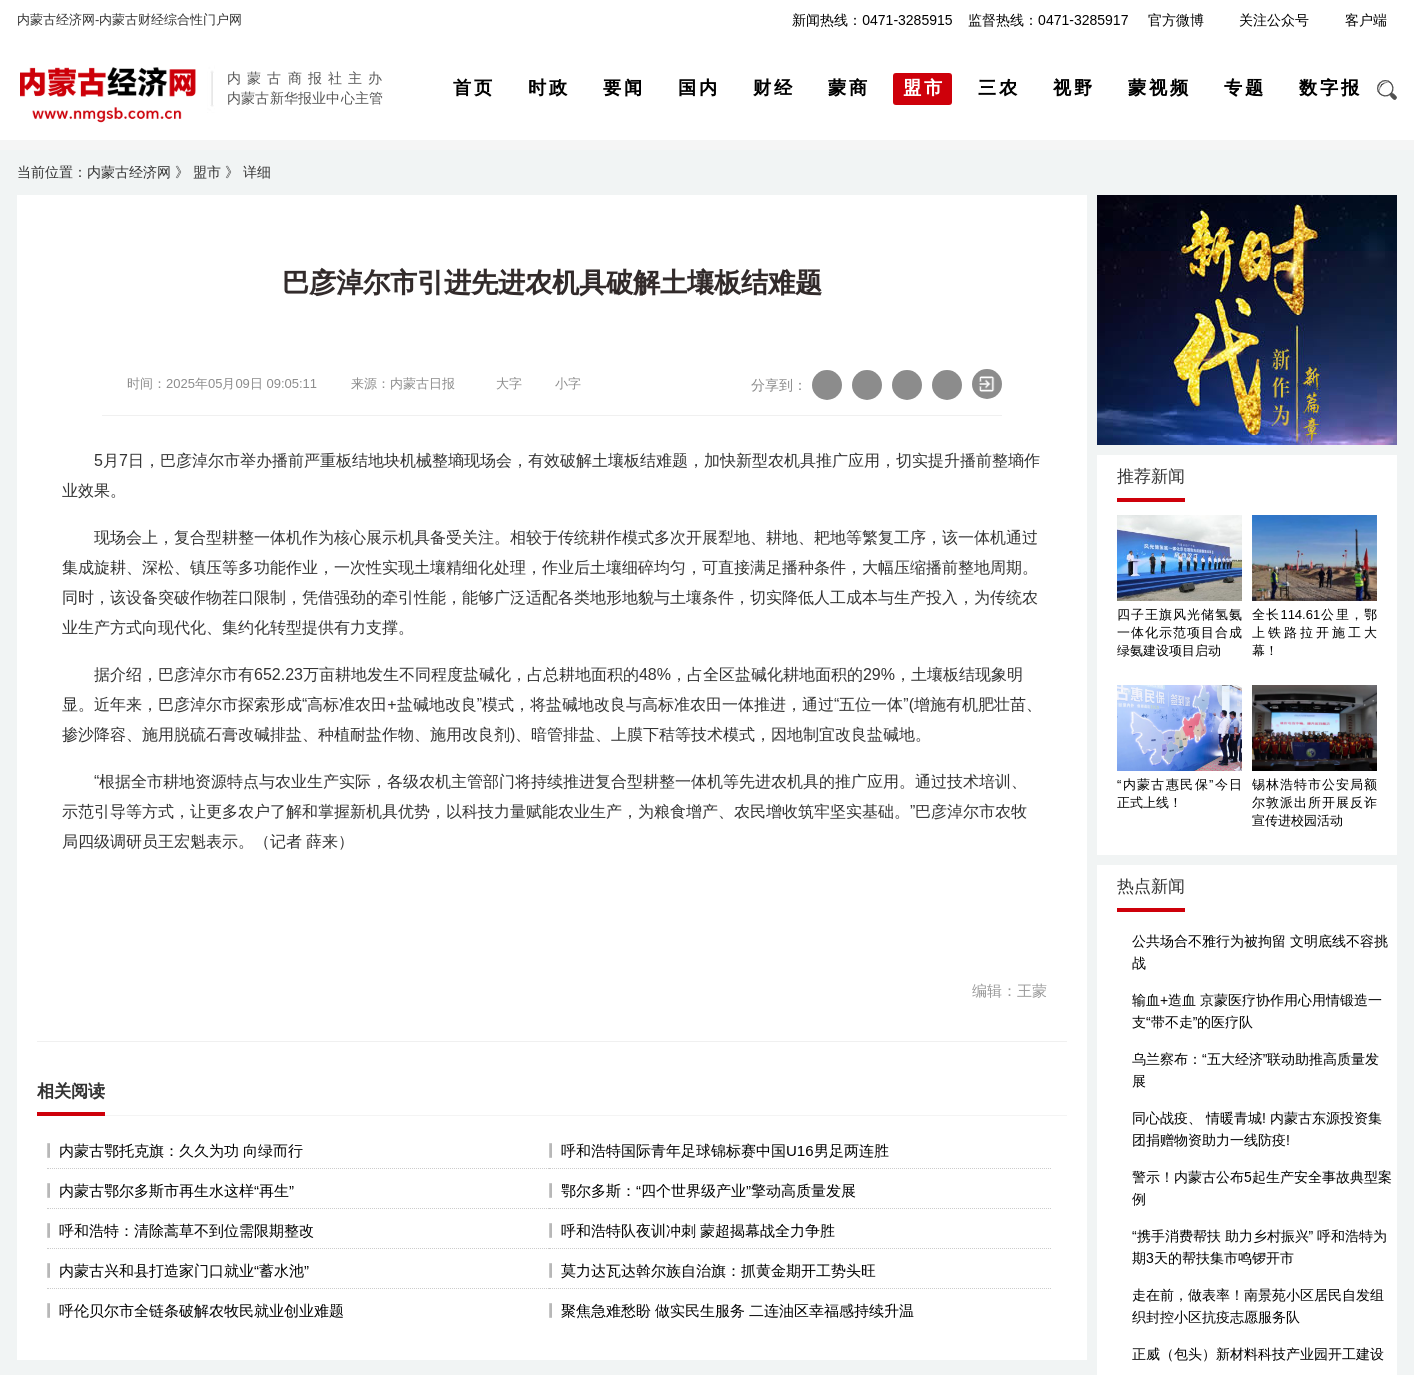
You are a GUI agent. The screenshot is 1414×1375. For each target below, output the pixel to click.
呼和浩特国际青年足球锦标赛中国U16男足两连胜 (725, 1150)
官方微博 (1176, 20)
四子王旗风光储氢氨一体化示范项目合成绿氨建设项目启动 (1179, 632)
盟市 (207, 172)
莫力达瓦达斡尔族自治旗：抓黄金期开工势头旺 (718, 1270)
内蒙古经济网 (129, 172)
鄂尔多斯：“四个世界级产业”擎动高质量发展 (708, 1190)
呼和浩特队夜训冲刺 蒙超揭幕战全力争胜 (698, 1230)
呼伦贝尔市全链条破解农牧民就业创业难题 (201, 1310)
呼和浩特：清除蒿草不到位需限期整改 (186, 1230)
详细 (257, 172)
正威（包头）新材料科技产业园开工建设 (1258, 1354)
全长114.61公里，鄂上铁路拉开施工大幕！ (1314, 632)
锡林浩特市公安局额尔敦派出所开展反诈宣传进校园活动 (1314, 802)
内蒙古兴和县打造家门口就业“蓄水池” (184, 1270)
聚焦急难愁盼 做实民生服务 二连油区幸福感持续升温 (737, 1310)
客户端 (1366, 20)
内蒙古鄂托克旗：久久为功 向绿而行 (181, 1150)
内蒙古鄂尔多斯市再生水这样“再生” (176, 1190)
